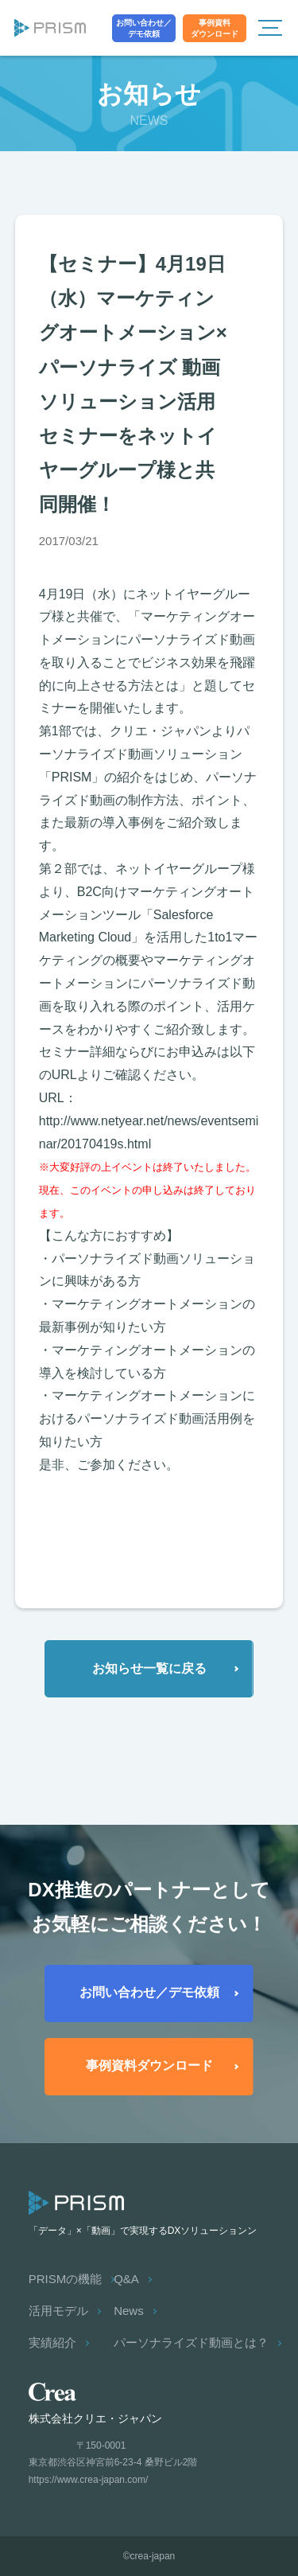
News (129, 2310)
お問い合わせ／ (144, 29)
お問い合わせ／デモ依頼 (149, 1992)
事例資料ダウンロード (149, 2065)
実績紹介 (52, 2342)
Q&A (126, 2279)
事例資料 (214, 29)
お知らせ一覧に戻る (149, 1668)
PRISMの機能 (66, 2279)
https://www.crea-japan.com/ (89, 2479)
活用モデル (58, 2310)
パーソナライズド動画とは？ (191, 2342)
